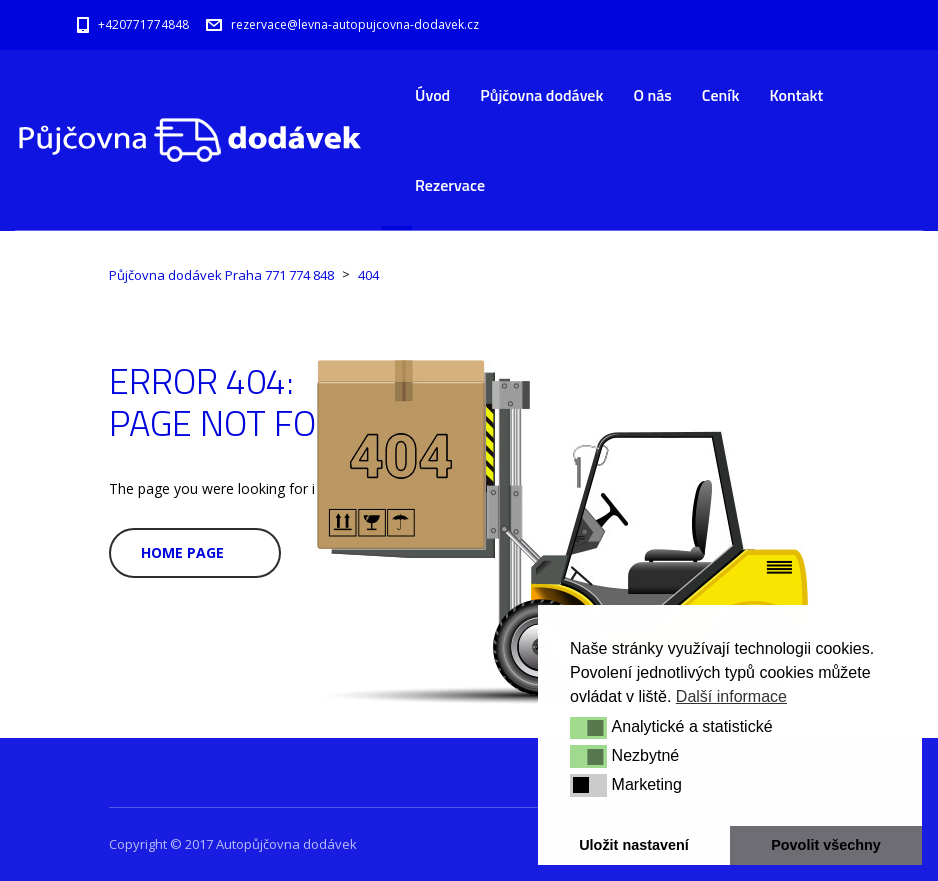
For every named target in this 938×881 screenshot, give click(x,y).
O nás (652, 95)
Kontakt (796, 95)
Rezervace (450, 185)
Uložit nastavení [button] (634, 845)
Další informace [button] (731, 696)
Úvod (432, 95)
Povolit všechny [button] (826, 845)
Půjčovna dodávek (541, 95)
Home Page (182, 552)
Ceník (721, 95)
